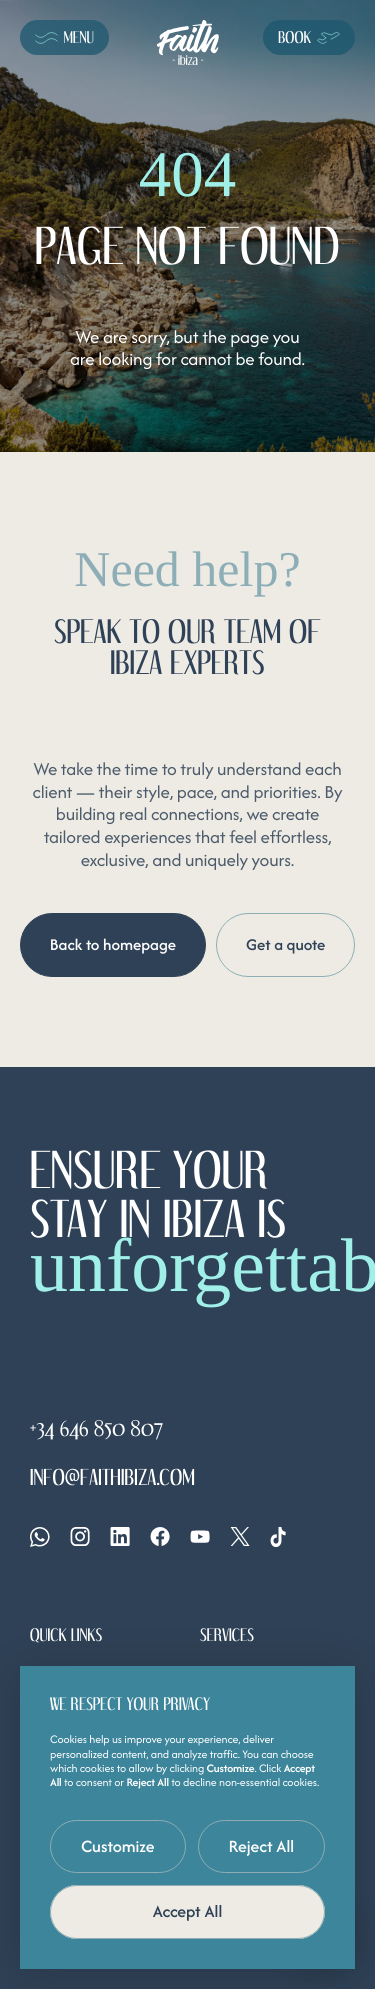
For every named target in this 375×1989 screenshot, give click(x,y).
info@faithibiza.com (112, 1478)
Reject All (262, 1846)
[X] (240, 1536)
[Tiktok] (278, 1537)
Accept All (188, 1911)
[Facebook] (160, 1536)
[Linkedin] (120, 1536)
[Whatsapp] (40, 1537)
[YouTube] (200, 1536)
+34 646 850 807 (96, 1429)
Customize (118, 1846)
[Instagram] (80, 1536)
